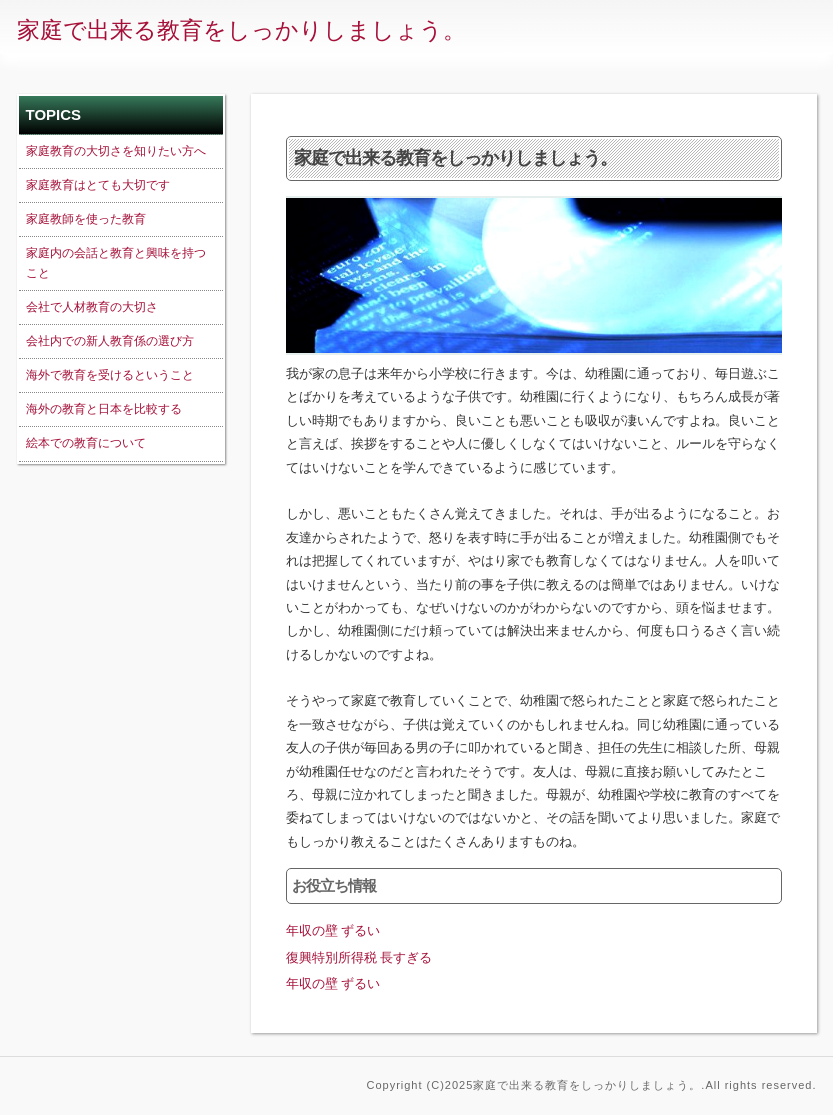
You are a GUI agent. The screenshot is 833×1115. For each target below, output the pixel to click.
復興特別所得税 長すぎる (359, 957)
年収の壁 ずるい (333, 930)
